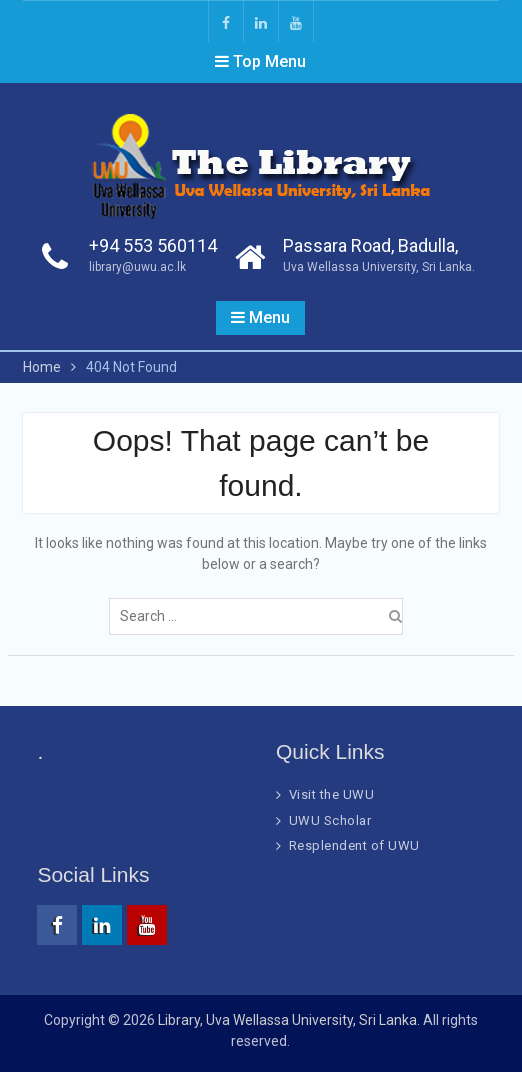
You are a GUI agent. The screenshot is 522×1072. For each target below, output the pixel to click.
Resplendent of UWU (354, 845)
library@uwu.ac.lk (137, 267)
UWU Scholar (330, 820)
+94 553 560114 (153, 245)
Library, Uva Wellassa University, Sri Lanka (287, 1020)
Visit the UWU (332, 794)
